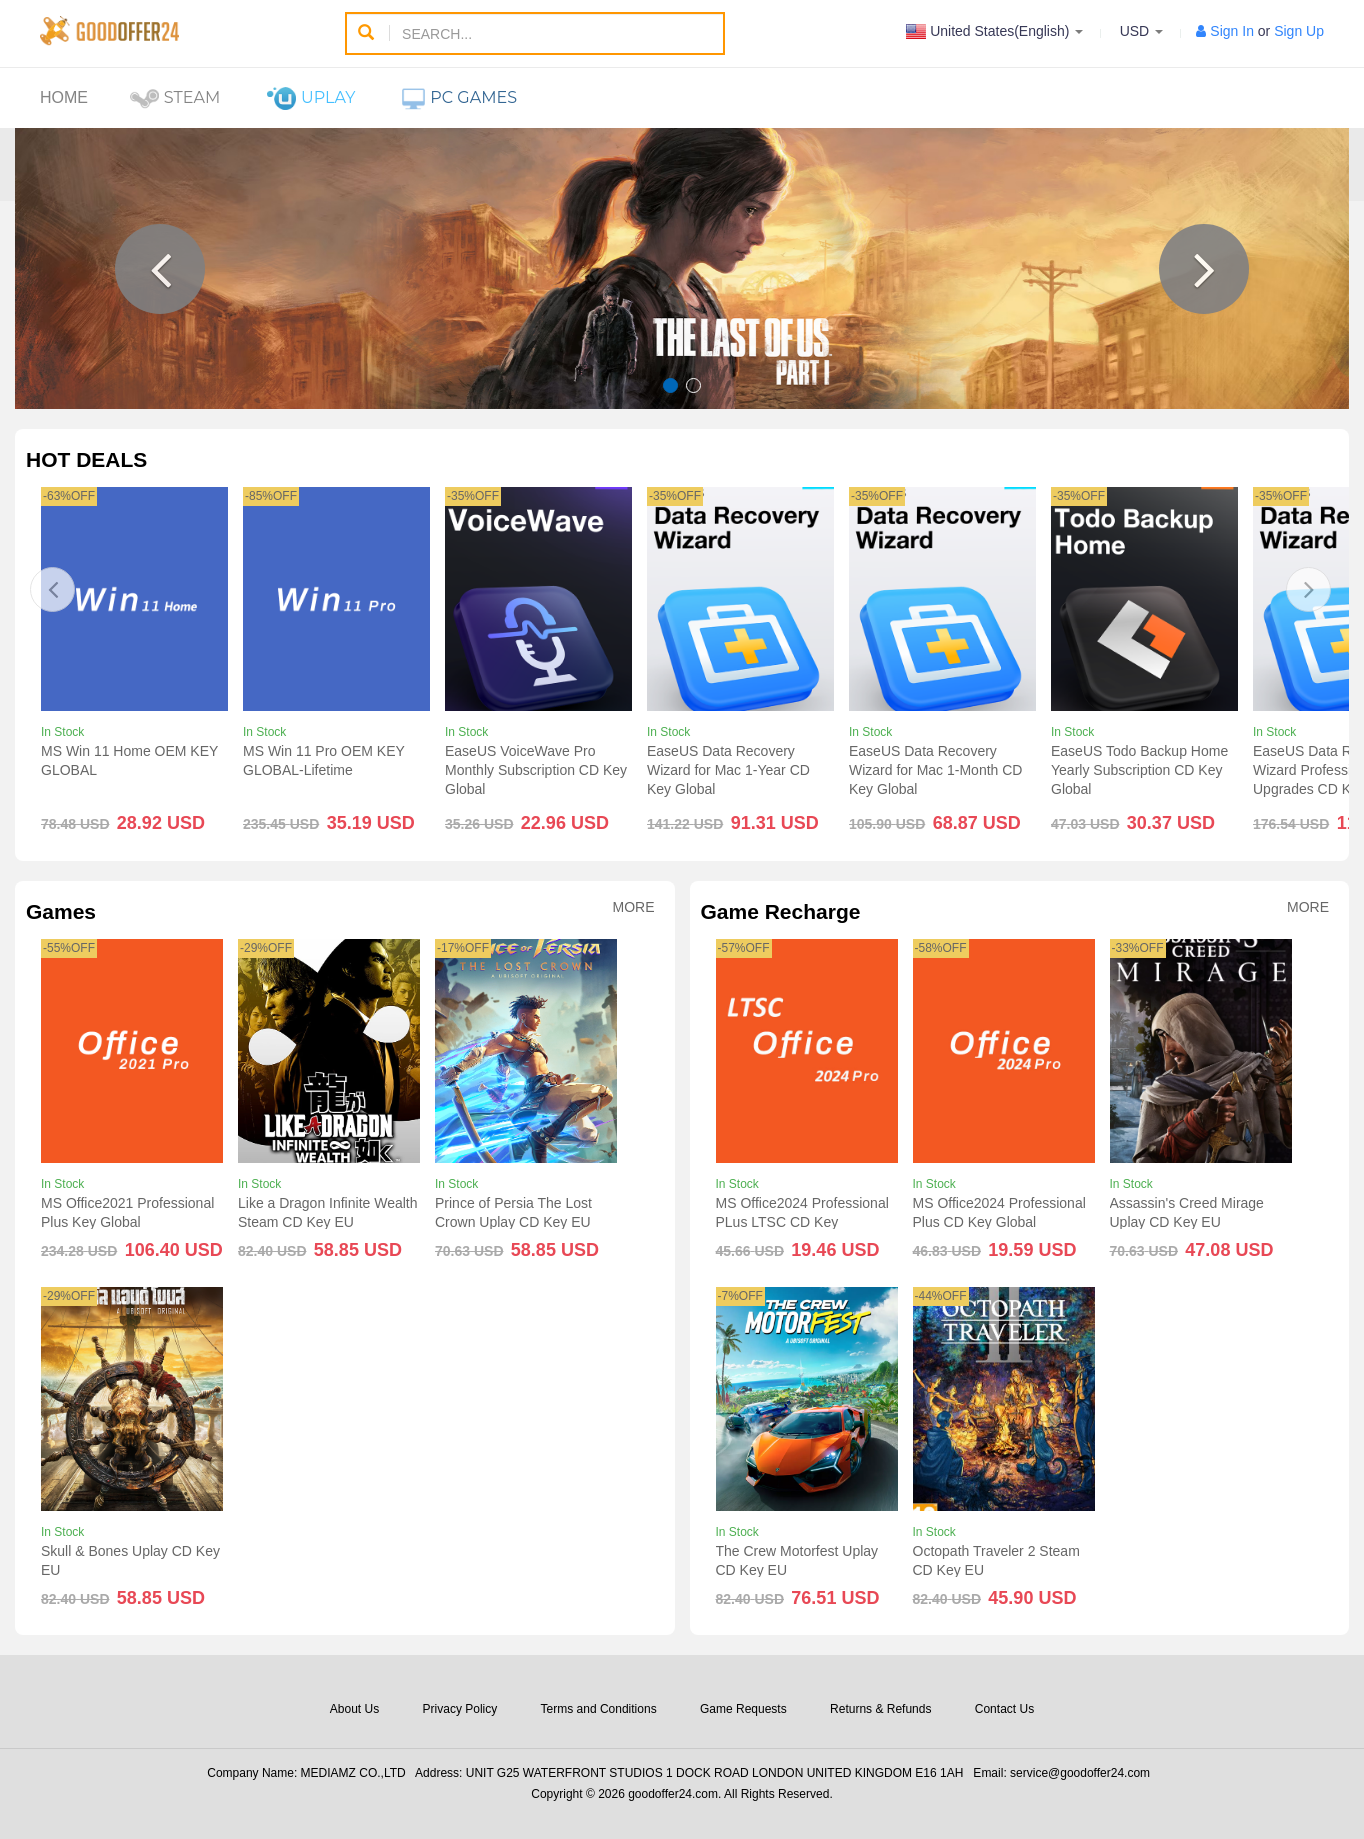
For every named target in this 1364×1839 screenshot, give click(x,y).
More (634, 907)
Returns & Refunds (880, 1709)
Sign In (1232, 31)
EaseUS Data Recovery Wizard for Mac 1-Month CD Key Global (935, 770)
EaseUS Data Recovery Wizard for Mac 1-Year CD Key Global (728, 770)
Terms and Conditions (599, 1709)
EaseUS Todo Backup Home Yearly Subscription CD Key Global (1139, 770)
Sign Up (1299, 31)
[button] (160, 269)
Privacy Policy (460, 1709)
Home (64, 97)
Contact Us (1004, 1709)
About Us (354, 1709)
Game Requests (743, 1709)
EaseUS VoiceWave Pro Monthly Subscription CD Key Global (536, 770)
